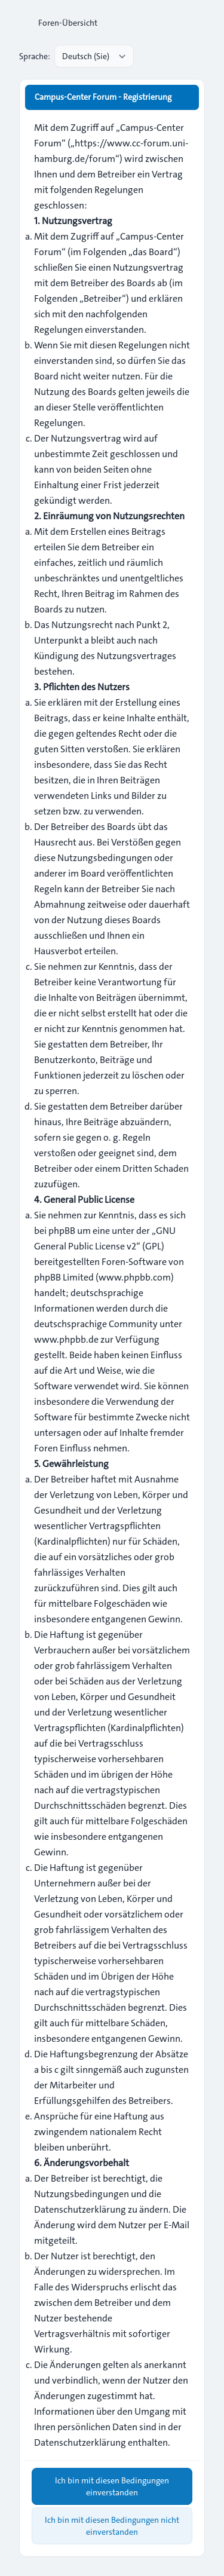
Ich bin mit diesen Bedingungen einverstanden (112, 2486)
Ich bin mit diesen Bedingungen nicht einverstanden (112, 2526)
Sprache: (34, 56)
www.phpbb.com (135, 1277)
